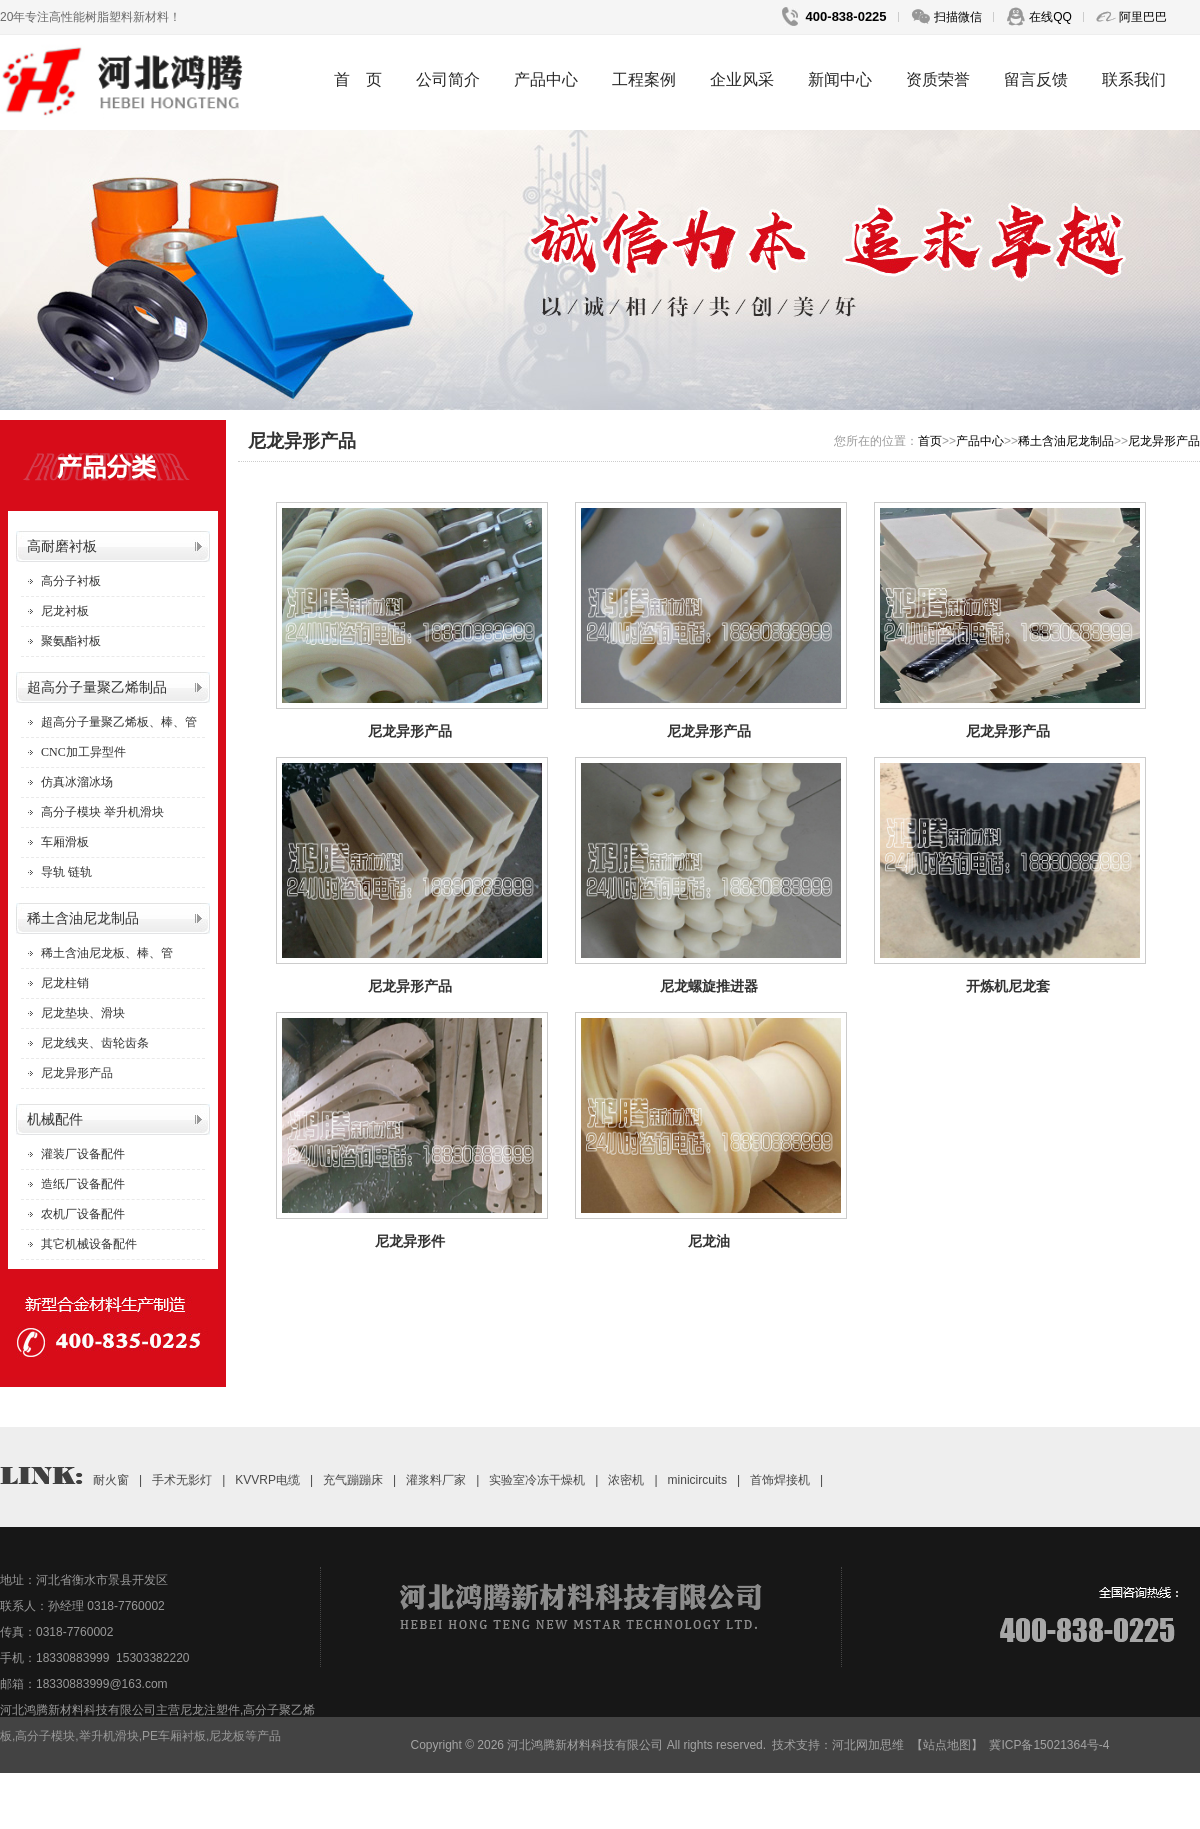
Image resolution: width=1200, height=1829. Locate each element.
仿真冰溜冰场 (77, 782)
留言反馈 (1036, 79)
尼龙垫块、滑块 (83, 1013)
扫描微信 (956, 17)
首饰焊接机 (780, 1480)
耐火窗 (111, 1480)
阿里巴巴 (1141, 17)
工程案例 (644, 79)
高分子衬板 (71, 581)
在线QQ (1049, 17)
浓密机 (626, 1480)
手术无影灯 (182, 1480)
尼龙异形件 (410, 1241)
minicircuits (697, 1480)
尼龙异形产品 (77, 1073)
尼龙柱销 (65, 983)
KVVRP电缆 (267, 1480)
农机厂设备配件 (83, 1214)
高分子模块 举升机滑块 (102, 812)
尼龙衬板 (65, 611)
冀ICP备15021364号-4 (1049, 1745)
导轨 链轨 (66, 872)
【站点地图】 (947, 1745)
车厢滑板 (65, 842)
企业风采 (742, 79)
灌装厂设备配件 (83, 1154)
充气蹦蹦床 (353, 1480)
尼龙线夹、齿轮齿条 (95, 1043)
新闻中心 (840, 79)
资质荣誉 (938, 79)
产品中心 (546, 79)
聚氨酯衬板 (71, 641)
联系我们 (1134, 79)
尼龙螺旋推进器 (709, 986)
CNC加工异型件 (83, 752)
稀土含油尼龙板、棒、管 (107, 953)
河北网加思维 (868, 1745)
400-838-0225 (844, 16)
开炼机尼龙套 (1008, 986)
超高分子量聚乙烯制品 (97, 687)
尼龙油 (709, 1241)
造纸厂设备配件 (83, 1184)
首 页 (358, 79)
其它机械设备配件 (89, 1244)
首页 (930, 441)
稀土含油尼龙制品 (83, 918)
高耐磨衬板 (62, 546)
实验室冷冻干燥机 (537, 1480)
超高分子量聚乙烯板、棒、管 (119, 722)
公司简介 (448, 79)
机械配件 (55, 1119)
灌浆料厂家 (436, 1480)
